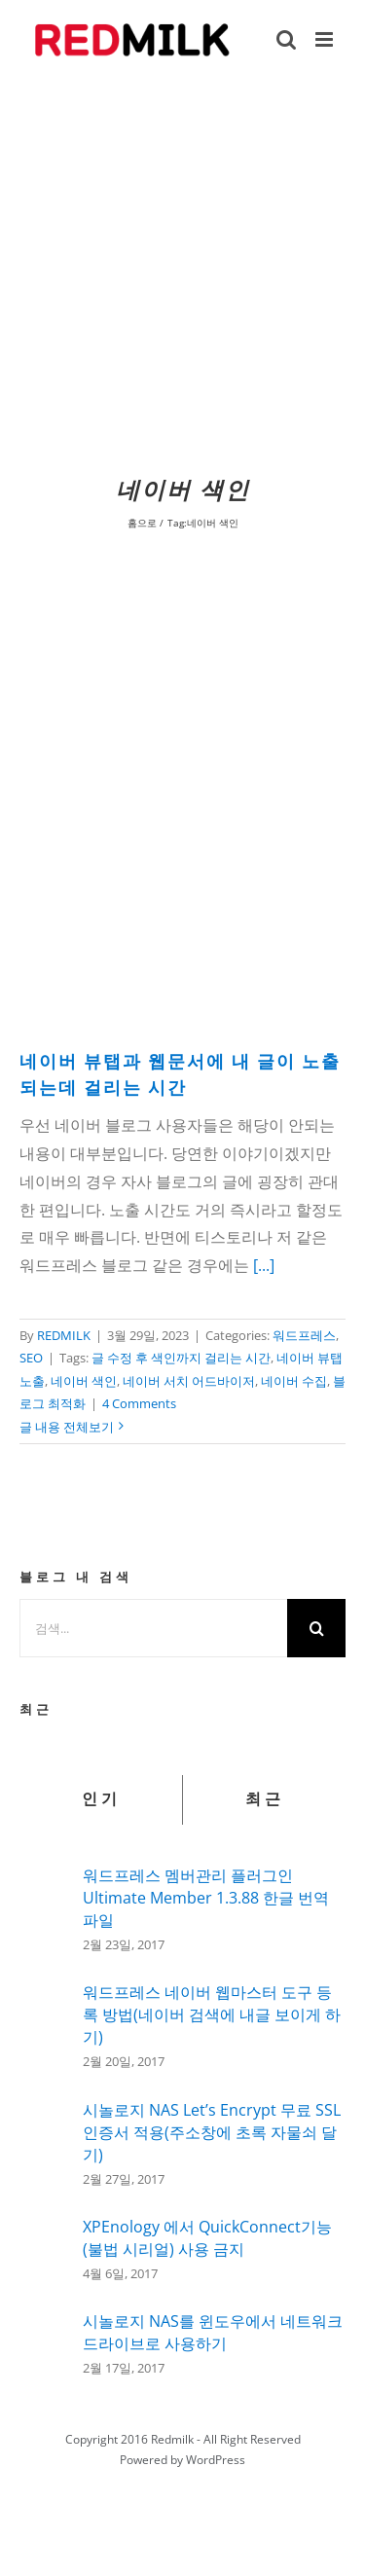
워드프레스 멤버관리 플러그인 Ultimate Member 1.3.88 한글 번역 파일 (206, 1898)
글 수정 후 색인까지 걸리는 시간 (181, 1357)
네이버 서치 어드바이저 (189, 1381)
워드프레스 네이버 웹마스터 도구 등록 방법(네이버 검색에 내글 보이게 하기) (212, 2014)
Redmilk (172, 2439)
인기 (101, 1799)
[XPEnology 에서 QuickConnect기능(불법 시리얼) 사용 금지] (44, 2246)
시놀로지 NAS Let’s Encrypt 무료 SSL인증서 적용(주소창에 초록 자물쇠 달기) (212, 2132)
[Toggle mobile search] (286, 39)
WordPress (215, 2459)
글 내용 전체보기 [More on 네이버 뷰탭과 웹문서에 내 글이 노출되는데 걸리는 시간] (66, 1426)
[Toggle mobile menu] (325, 39)
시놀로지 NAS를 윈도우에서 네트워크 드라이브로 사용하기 (213, 2332)
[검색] (316, 1628)
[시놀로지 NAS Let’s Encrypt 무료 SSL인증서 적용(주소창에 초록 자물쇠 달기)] (44, 2144)
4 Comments (139, 1403)
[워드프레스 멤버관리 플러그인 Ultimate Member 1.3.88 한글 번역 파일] (44, 1904)
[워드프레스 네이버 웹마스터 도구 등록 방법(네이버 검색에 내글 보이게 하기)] (44, 2024)
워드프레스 (304, 1335)
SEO (31, 1357)
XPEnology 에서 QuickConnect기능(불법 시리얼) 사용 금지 (207, 2238)
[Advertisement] (182, 273)
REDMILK (64, 1335)
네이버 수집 (294, 1381)
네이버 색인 (84, 1381)
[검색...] (153, 1628)
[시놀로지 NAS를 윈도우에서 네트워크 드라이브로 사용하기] (44, 2338)
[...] (263, 1265)
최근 (264, 1799)
